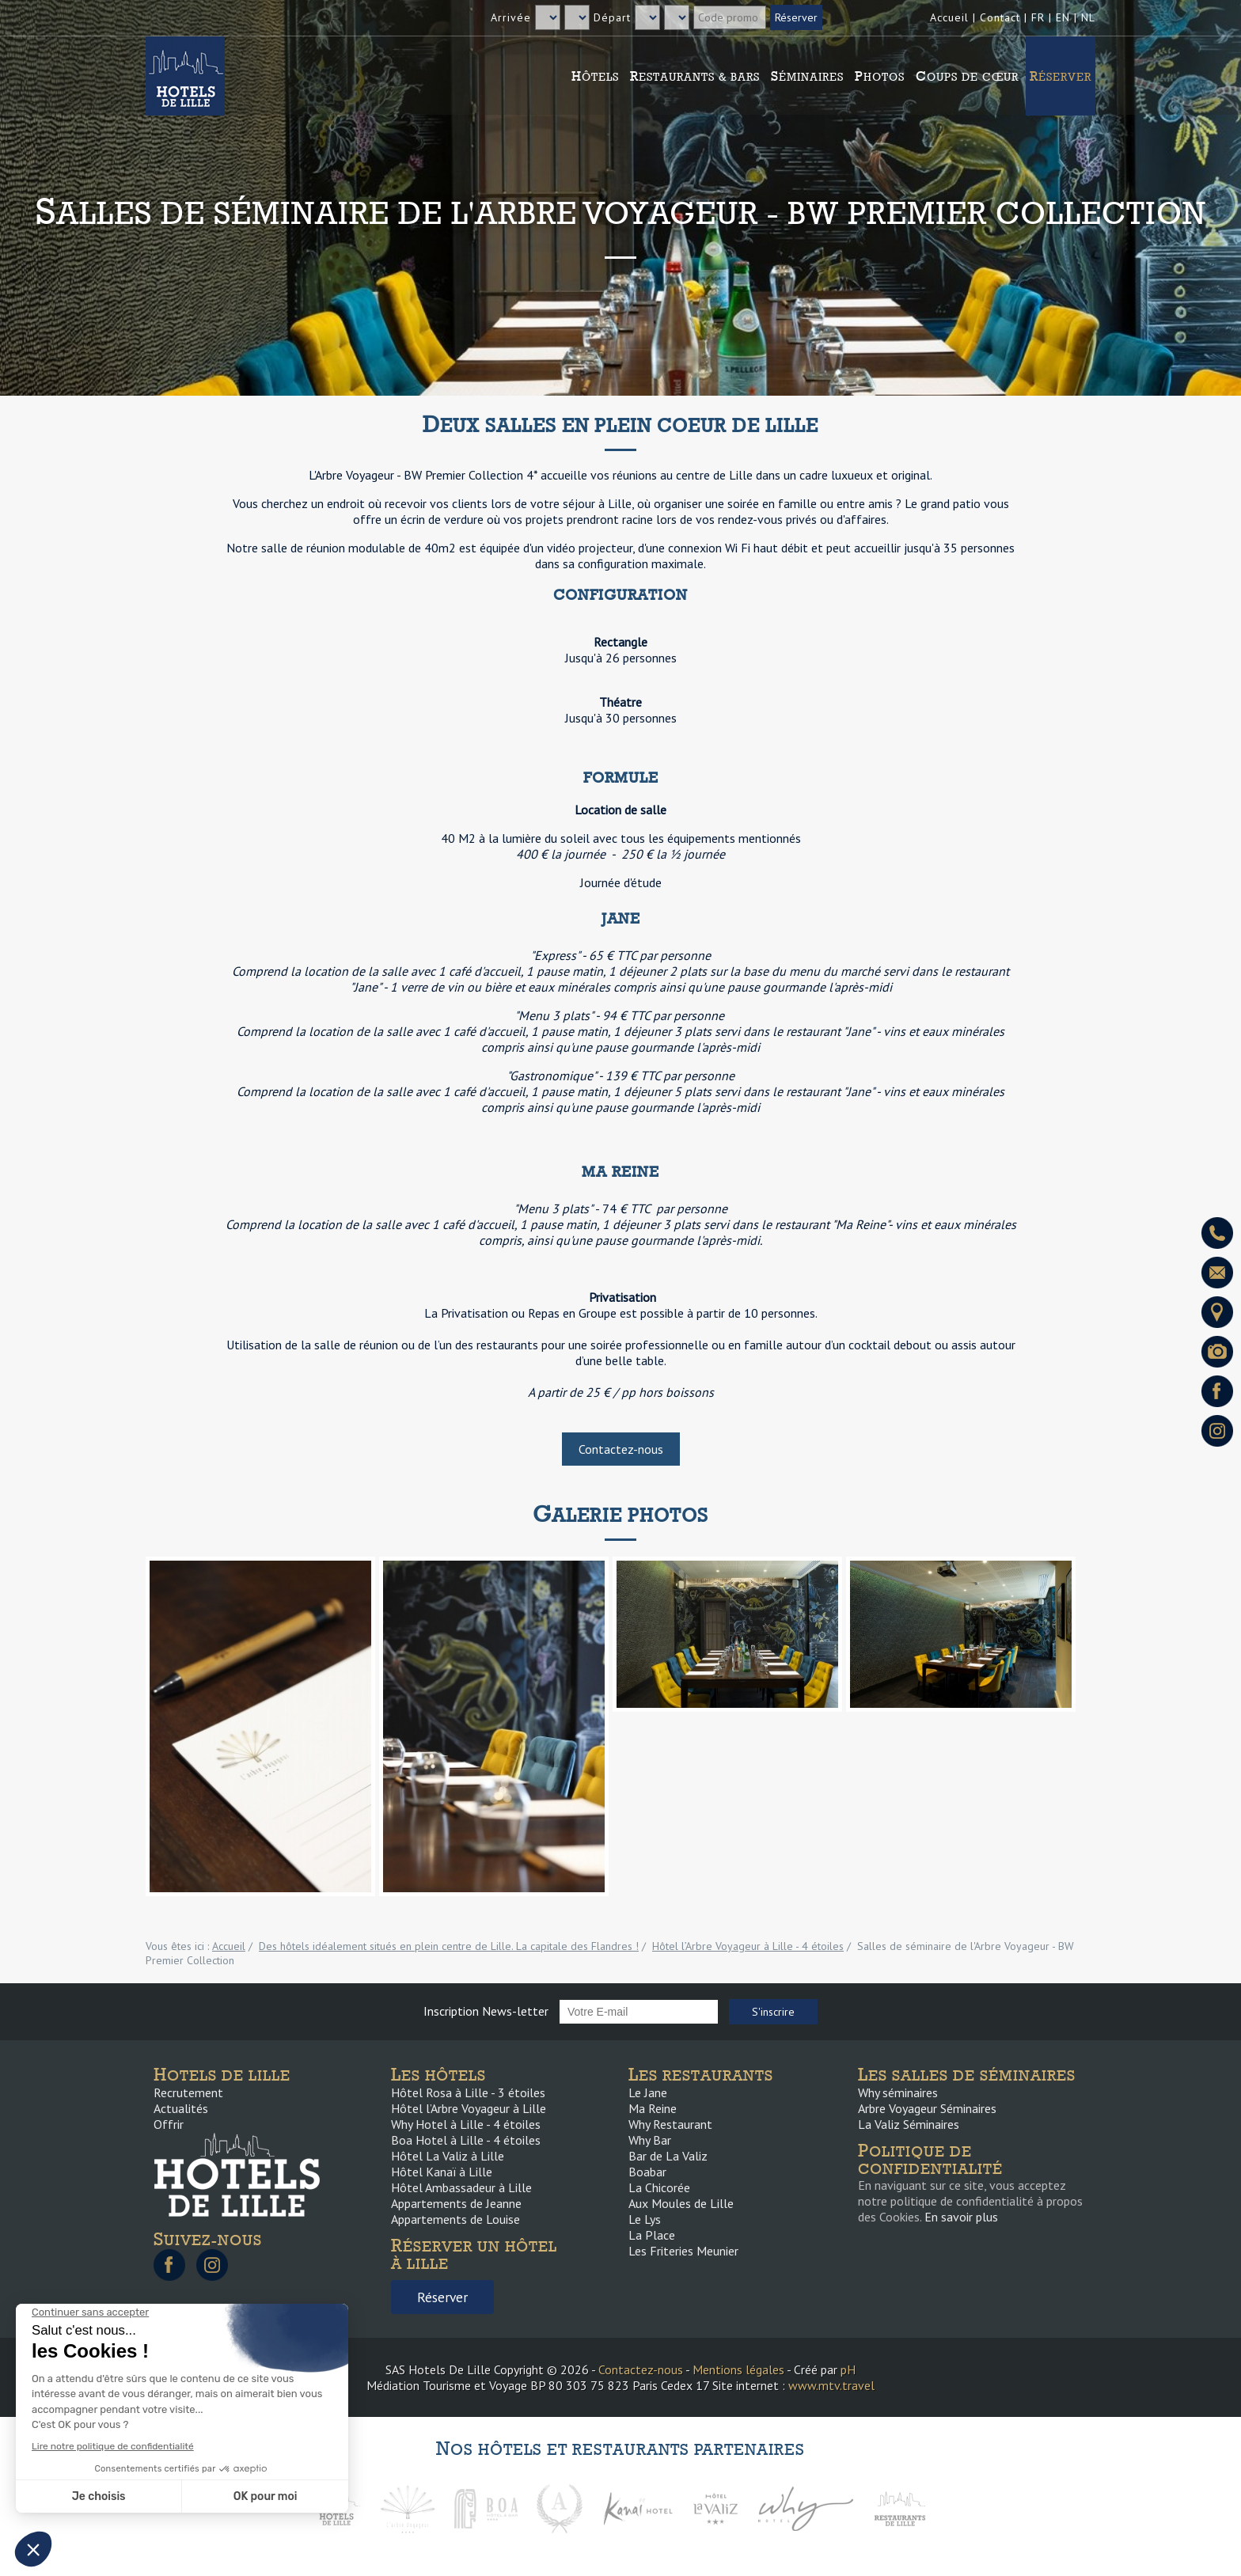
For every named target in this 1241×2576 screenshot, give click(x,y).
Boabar (647, 2172)
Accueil (949, 17)
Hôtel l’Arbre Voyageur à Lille (468, 2108)
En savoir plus (961, 2217)
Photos (880, 76)
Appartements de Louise (455, 2219)
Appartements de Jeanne (456, 2203)
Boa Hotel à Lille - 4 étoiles (466, 2140)
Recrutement (188, 2092)
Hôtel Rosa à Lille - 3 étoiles (468, 2092)
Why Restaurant (670, 2124)
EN (1063, 17)
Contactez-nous (621, 1449)
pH (848, 2369)
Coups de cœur (967, 76)
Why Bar (649, 2140)
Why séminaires (898, 2092)
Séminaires (807, 76)
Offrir (169, 2124)
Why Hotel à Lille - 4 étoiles (466, 2124)
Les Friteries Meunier (683, 2251)
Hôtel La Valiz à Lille (447, 2156)
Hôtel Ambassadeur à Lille (461, 2187)
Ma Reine (652, 2108)
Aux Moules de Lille (681, 2203)
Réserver (1060, 76)
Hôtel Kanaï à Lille (441, 2172)
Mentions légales (738, 2369)
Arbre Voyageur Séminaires (927, 2108)
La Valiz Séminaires (908, 2124)
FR (1038, 17)
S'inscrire (773, 2012)
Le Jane (647, 2092)
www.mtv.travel (831, 2385)
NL (1088, 17)
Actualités (181, 2108)
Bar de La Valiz (668, 2156)
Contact (1000, 17)
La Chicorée (659, 2187)
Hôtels (595, 76)
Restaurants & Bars (695, 76)
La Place (651, 2235)
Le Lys (644, 2219)
